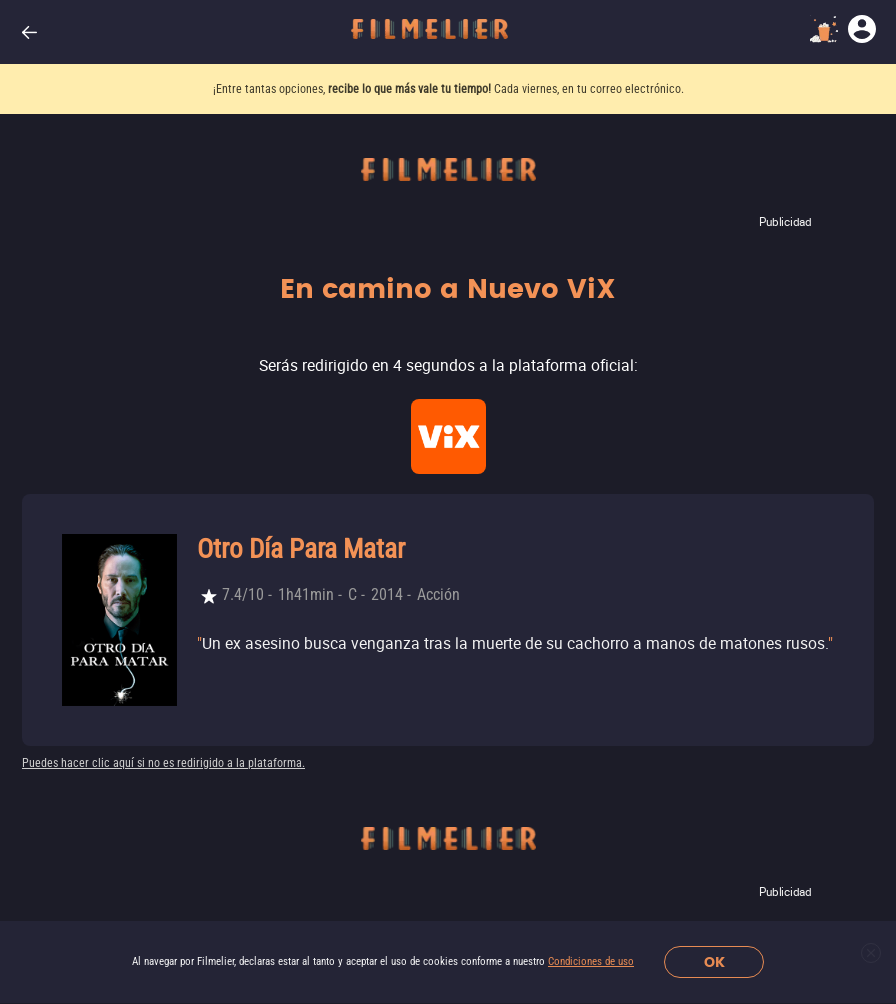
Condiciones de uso (591, 961)
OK (714, 962)
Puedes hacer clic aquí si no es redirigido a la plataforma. (163, 763)
